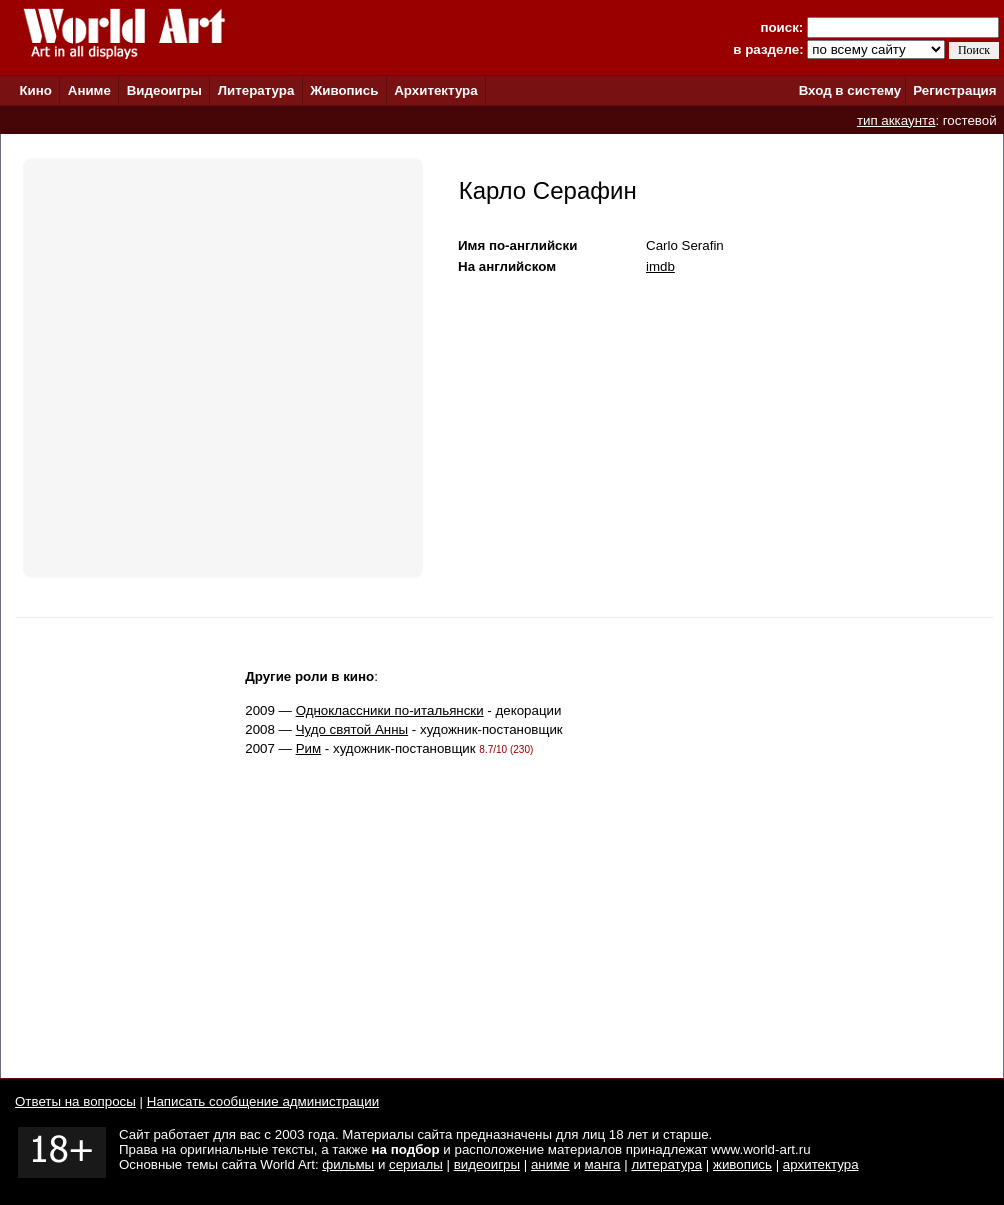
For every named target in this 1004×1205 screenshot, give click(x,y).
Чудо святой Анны (352, 729)
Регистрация (954, 90)
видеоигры (487, 1164)
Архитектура (435, 90)
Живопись (344, 90)
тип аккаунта (896, 120)
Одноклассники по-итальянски (390, 710)
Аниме (89, 90)
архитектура (821, 1164)
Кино (35, 90)
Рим (309, 748)
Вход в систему (850, 90)
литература (666, 1164)
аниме (550, 1164)
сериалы (416, 1164)
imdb (660, 266)
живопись (742, 1164)
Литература (256, 90)
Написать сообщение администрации (263, 1101)
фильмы (348, 1164)
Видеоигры (164, 90)
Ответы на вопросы (75, 1101)
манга (603, 1164)
